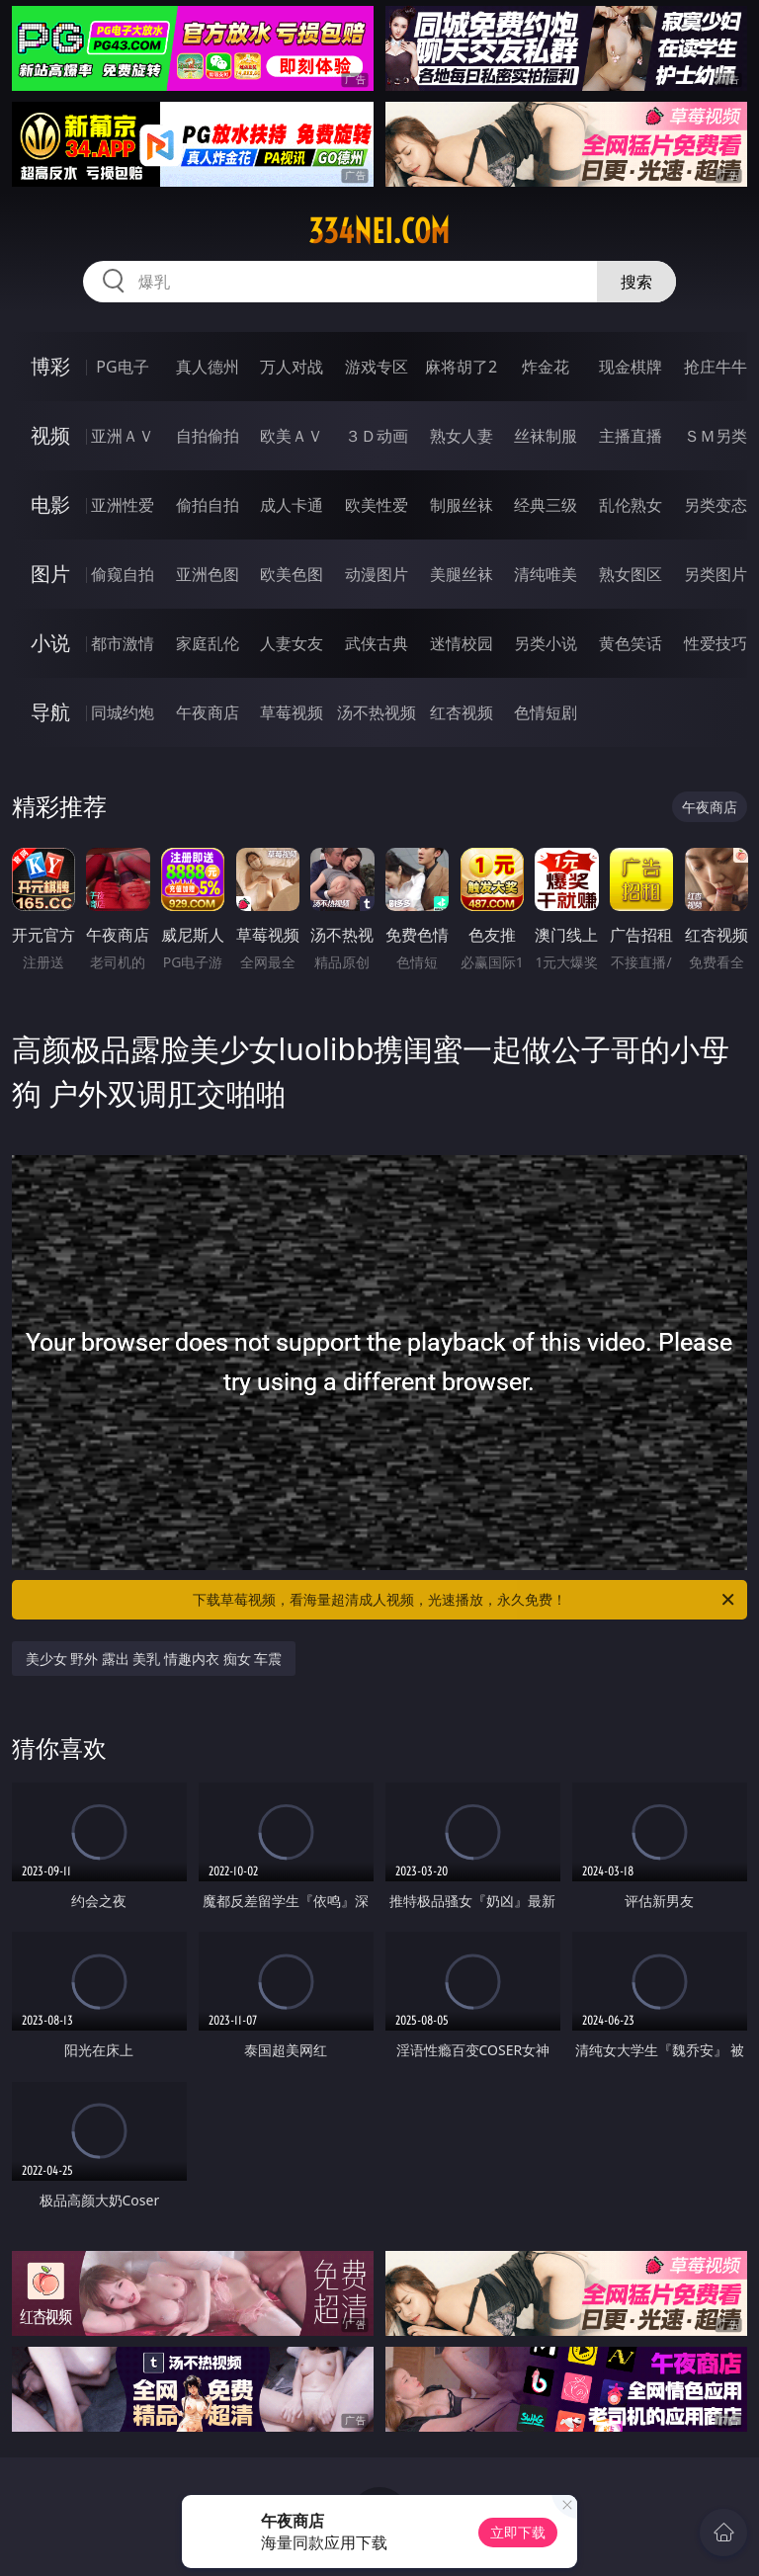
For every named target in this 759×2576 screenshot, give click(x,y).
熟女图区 (630, 574)
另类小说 (545, 643)
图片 (50, 573)
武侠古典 (376, 643)
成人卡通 (291, 505)
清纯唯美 (545, 574)
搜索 (636, 281)
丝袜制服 (545, 436)
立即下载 (518, 2532)
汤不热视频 (376, 712)
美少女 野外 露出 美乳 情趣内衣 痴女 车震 (154, 1658)
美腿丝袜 (461, 574)
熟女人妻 (461, 436)
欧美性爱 (376, 505)
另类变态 (715, 505)
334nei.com (379, 231)
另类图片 (715, 574)
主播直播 (630, 436)
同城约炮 (122, 712)
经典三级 (545, 505)
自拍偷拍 (207, 436)
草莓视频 (291, 712)
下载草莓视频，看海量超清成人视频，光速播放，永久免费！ (465, 1600)
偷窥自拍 (122, 574)
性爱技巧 (715, 643)
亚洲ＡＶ (122, 436)
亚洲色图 (207, 574)
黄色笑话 (630, 643)
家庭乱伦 (207, 643)
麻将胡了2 (461, 366)
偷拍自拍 (207, 505)
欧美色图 (291, 574)
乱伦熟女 (630, 505)
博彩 (50, 366)
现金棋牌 (630, 366)
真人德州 (207, 366)
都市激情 (122, 643)
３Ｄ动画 (376, 436)
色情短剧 (545, 712)
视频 (50, 435)
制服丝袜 (461, 505)
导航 (50, 712)
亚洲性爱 (122, 505)
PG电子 (122, 366)
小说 (50, 642)
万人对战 (291, 366)
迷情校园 (461, 643)
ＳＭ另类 (715, 436)
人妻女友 (291, 643)
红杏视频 (461, 712)
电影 (50, 504)
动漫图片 (376, 574)
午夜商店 (207, 712)
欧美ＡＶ (291, 436)
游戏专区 (376, 366)
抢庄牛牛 (715, 366)
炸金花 (545, 366)
